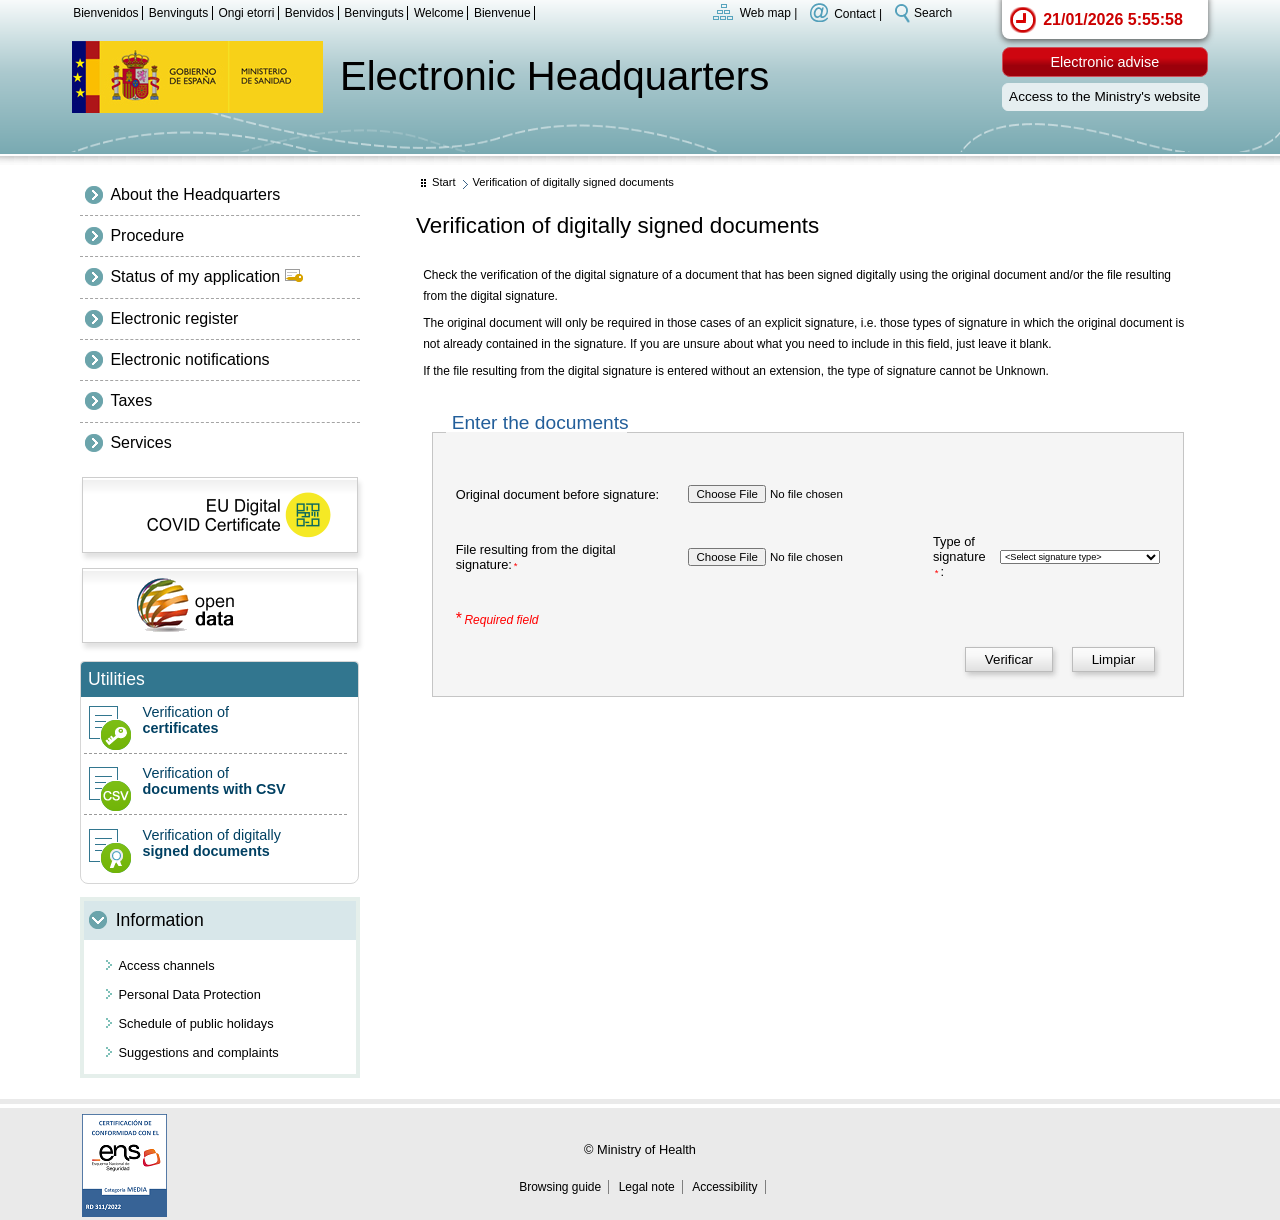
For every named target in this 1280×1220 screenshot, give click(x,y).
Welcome (439, 13)
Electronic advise (1104, 62)
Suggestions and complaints (199, 1052)
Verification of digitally (215, 843)
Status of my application (206, 276)
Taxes (131, 400)
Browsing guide (560, 1187)
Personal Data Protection (190, 994)
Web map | (769, 13)
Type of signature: (959, 556)
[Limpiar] (1113, 659)
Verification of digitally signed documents (573, 182)
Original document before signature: (557, 494)
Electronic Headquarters (554, 76)
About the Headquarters (195, 194)
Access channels (167, 965)
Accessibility (724, 1187)
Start (444, 182)
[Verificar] (1008, 659)
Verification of (215, 720)
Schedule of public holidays (196, 1023)
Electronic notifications (189, 359)
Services (140, 442)
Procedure (147, 235)
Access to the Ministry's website (1104, 96)
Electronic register (174, 318)
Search (933, 13)
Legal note (647, 1187)
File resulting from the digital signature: (536, 557)
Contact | (858, 13)
